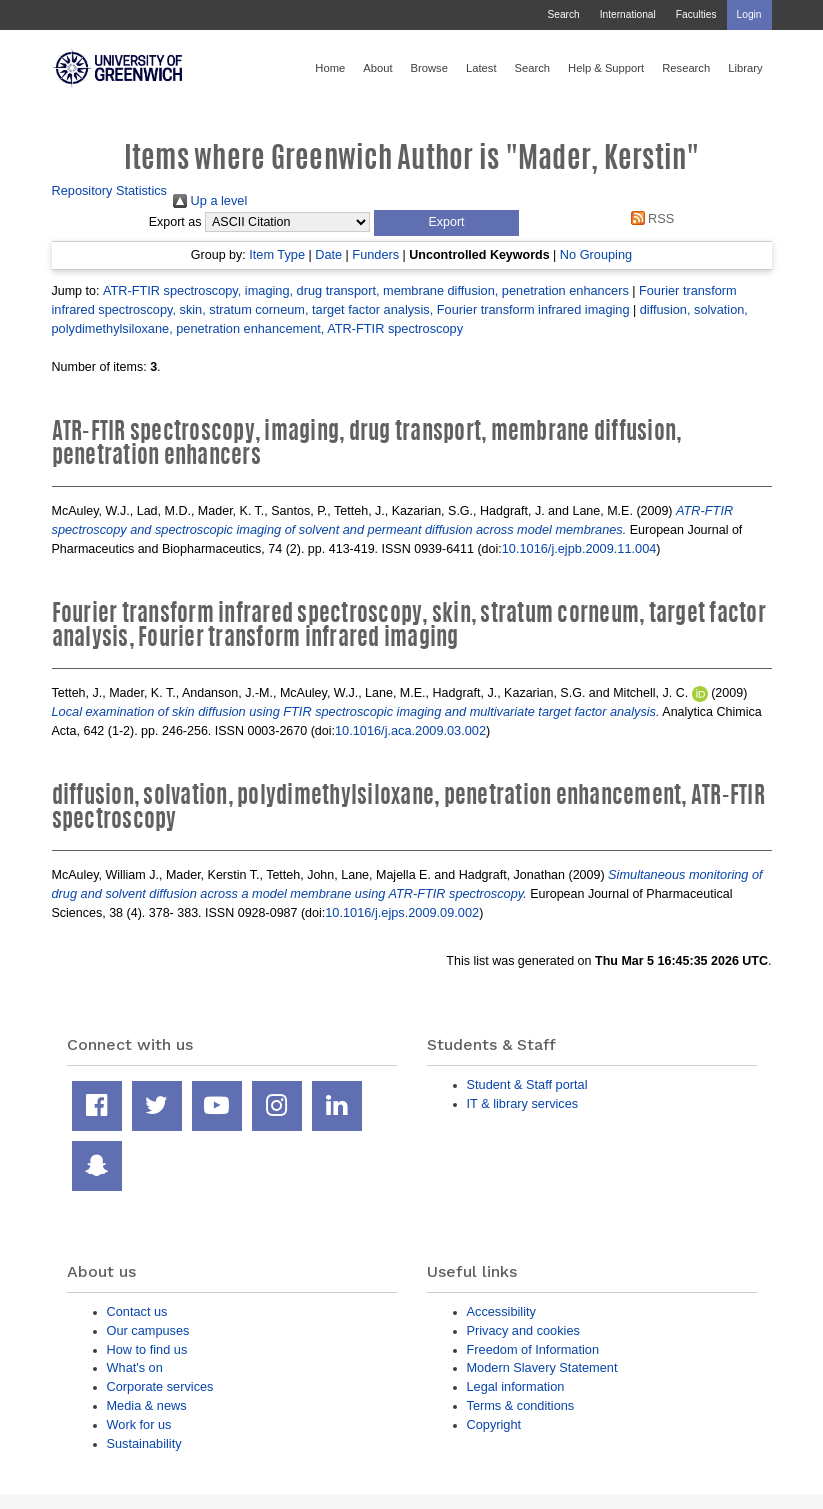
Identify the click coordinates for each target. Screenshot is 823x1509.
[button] (446, 223)
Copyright (494, 1424)
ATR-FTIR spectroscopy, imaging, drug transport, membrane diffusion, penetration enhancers (366, 290)
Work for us (139, 1424)
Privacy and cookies (523, 1330)
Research (686, 68)
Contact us (137, 1311)
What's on (135, 1367)
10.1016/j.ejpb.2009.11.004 (579, 548)
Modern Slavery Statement (542, 1367)
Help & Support (606, 68)
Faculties (696, 14)
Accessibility (501, 1311)
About (377, 68)
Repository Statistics (110, 190)
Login (749, 14)
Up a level (210, 200)
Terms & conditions (521, 1405)
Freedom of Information (533, 1349)
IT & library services (523, 1103)
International (628, 14)
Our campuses (148, 1330)
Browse (429, 68)
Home (330, 68)
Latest (481, 68)
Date (328, 254)
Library (745, 68)
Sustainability (144, 1443)
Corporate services (160, 1386)
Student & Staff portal (527, 1084)
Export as (175, 222)
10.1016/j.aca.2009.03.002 (410, 730)
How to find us (147, 1349)
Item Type (277, 254)
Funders (375, 254)
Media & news (147, 1405)
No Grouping (596, 254)
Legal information (516, 1386)
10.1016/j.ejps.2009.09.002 (402, 912)
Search (563, 14)
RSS (649, 218)
